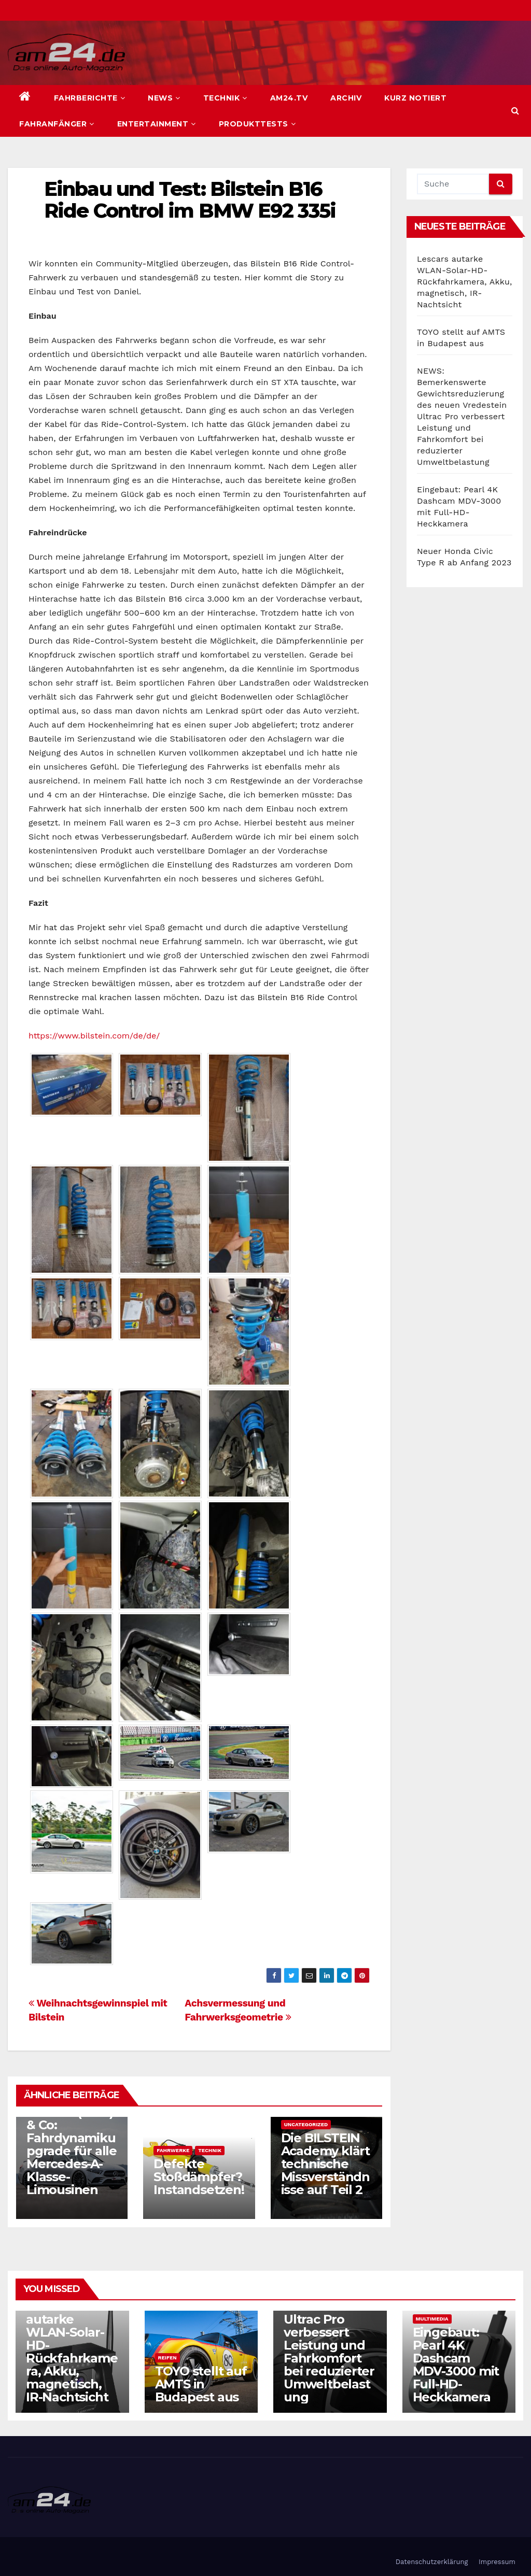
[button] (515, 111)
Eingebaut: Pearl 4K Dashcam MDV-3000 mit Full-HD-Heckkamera (456, 2364)
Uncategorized (306, 2124)
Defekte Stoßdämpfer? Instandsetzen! (198, 2176)
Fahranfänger (56, 124)
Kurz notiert (415, 98)
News (164, 98)
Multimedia (432, 2319)
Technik (225, 98)
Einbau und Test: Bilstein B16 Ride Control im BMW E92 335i (190, 200)
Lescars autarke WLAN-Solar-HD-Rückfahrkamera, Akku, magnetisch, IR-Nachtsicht (464, 281)
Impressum (497, 2562)
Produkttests (257, 124)
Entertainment (156, 124)
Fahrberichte (89, 98)
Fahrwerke (173, 2150)
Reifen (167, 2357)
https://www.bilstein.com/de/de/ (94, 1036)
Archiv (345, 98)
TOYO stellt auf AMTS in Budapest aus (201, 2384)
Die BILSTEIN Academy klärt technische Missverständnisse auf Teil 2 (325, 2163)
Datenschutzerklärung (432, 2562)
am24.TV (289, 98)
